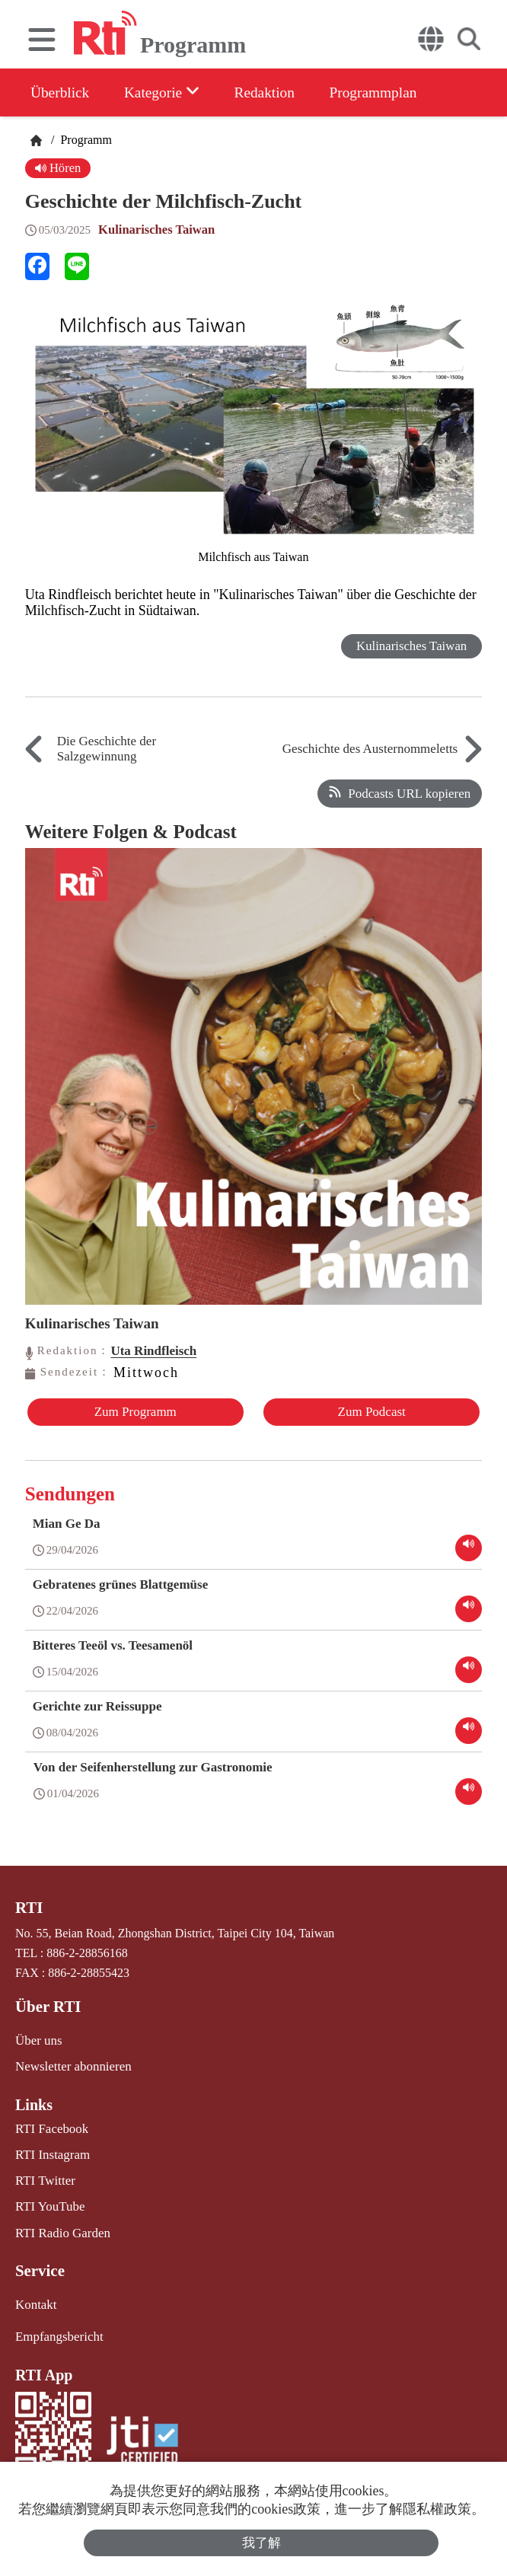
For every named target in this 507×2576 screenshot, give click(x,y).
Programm (84, 139)
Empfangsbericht (56, 2326)
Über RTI (46, 2004)
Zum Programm (134, 1411)
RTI (28, 1906)
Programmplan (391, 92)
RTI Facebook (49, 2124)
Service (38, 2262)
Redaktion (276, 92)
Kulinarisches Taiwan (158, 229)
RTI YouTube (48, 2199)
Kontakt (35, 2295)
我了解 (261, 2542)
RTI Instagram (50, 2149)
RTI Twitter (43, 2174)
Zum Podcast (373, 1411)
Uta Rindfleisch (153, 1351)
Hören (58, 168)
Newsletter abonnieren (70, 2062)
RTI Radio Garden (60, 2224)
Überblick (60, 92)
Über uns (37, 2037)
